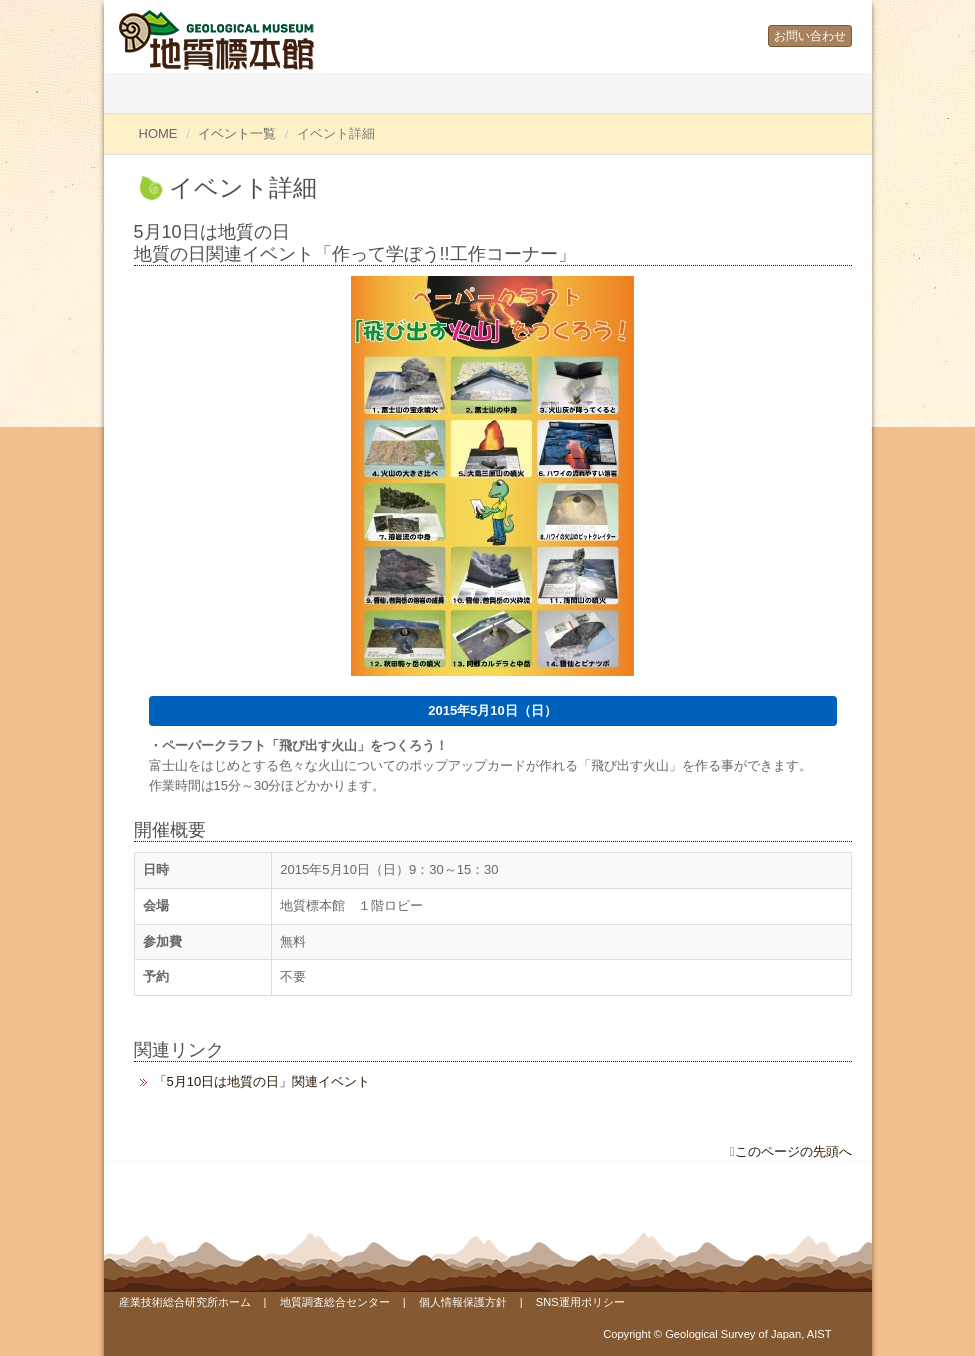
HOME (158, 133)
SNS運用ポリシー (580, 1302)
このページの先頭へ (793, 1151)
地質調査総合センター (335, 1302)
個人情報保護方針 (463, 1302)
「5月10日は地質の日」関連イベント (262, 1081)
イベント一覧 (237, 133)
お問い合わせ (810, 36)
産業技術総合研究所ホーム (185, 1302)
